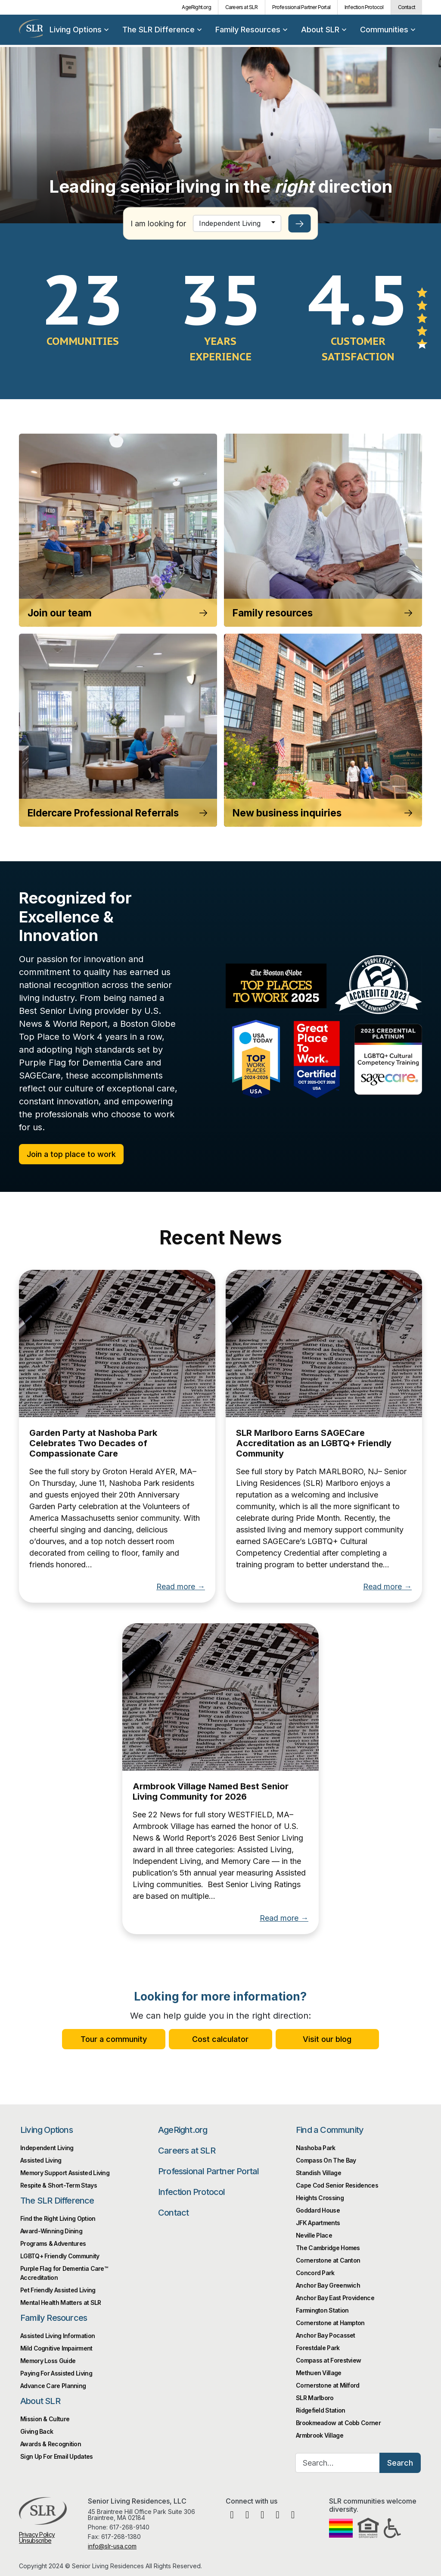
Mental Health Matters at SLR (60, 2302)
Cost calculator (220, 2039)
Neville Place (314, 2235)
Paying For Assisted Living (56, 2373)
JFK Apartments (318, 2222)
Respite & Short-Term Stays (58, 2185)
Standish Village (318, 2172)
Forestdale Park (318, 2347)
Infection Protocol (364, 7)
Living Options (79, 29)
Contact (406, 7)
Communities (387, 29)
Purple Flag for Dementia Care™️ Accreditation (64, 2273)
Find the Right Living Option (57, 2218)
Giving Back (36, 2431)
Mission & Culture (44, 2419)
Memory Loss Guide (47, 2360)
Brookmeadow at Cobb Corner (338, 2422)
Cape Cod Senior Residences (337, 2185)
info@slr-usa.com (112, 2546)
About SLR (323, 29)
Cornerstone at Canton (328, 2260)
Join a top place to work (71, 1154)
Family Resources (251, 29)
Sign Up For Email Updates (56, 2456)
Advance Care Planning (53, 2385)
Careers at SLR (241, 7)
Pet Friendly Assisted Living (57, 2290)
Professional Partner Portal (301, 7)
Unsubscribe (35, 2540)
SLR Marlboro (315, 2397)
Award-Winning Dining (51, 2231)
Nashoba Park (315, 2147)
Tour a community (114, 2039)
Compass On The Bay (326, 2160)
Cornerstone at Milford (328, 2385)
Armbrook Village (319, 2435)
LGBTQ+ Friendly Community (59, 2256)
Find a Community (329, 2130)
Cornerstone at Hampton (330, 2322)
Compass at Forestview (328, 2360)
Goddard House (318, 2210)
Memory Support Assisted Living (64, 2172)
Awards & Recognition (50, 2444)
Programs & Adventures (53, 2243)
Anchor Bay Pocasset (325, 2335)
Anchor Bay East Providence (335, 2297)
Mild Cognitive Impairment (56, 2348)
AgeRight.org (196, 7)
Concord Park (315, 2272)
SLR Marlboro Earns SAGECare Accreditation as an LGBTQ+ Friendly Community (313, 1443)
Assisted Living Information (57, 2335)
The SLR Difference (162, 29)
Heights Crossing (320, 2197)
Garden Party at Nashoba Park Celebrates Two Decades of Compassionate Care (93, 1443)
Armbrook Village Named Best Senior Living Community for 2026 (211, 1791)
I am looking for (158, 223)
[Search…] (337, 2463)
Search (400, 2462)
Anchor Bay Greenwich (328, 2285)
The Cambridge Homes (328, 2247)
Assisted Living (41, 2160)
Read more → (180, 1586)
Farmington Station (322, 2310)
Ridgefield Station (320, 2410)
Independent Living (46, 2147)
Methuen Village (319, 2372)
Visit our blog (327, 2039)
